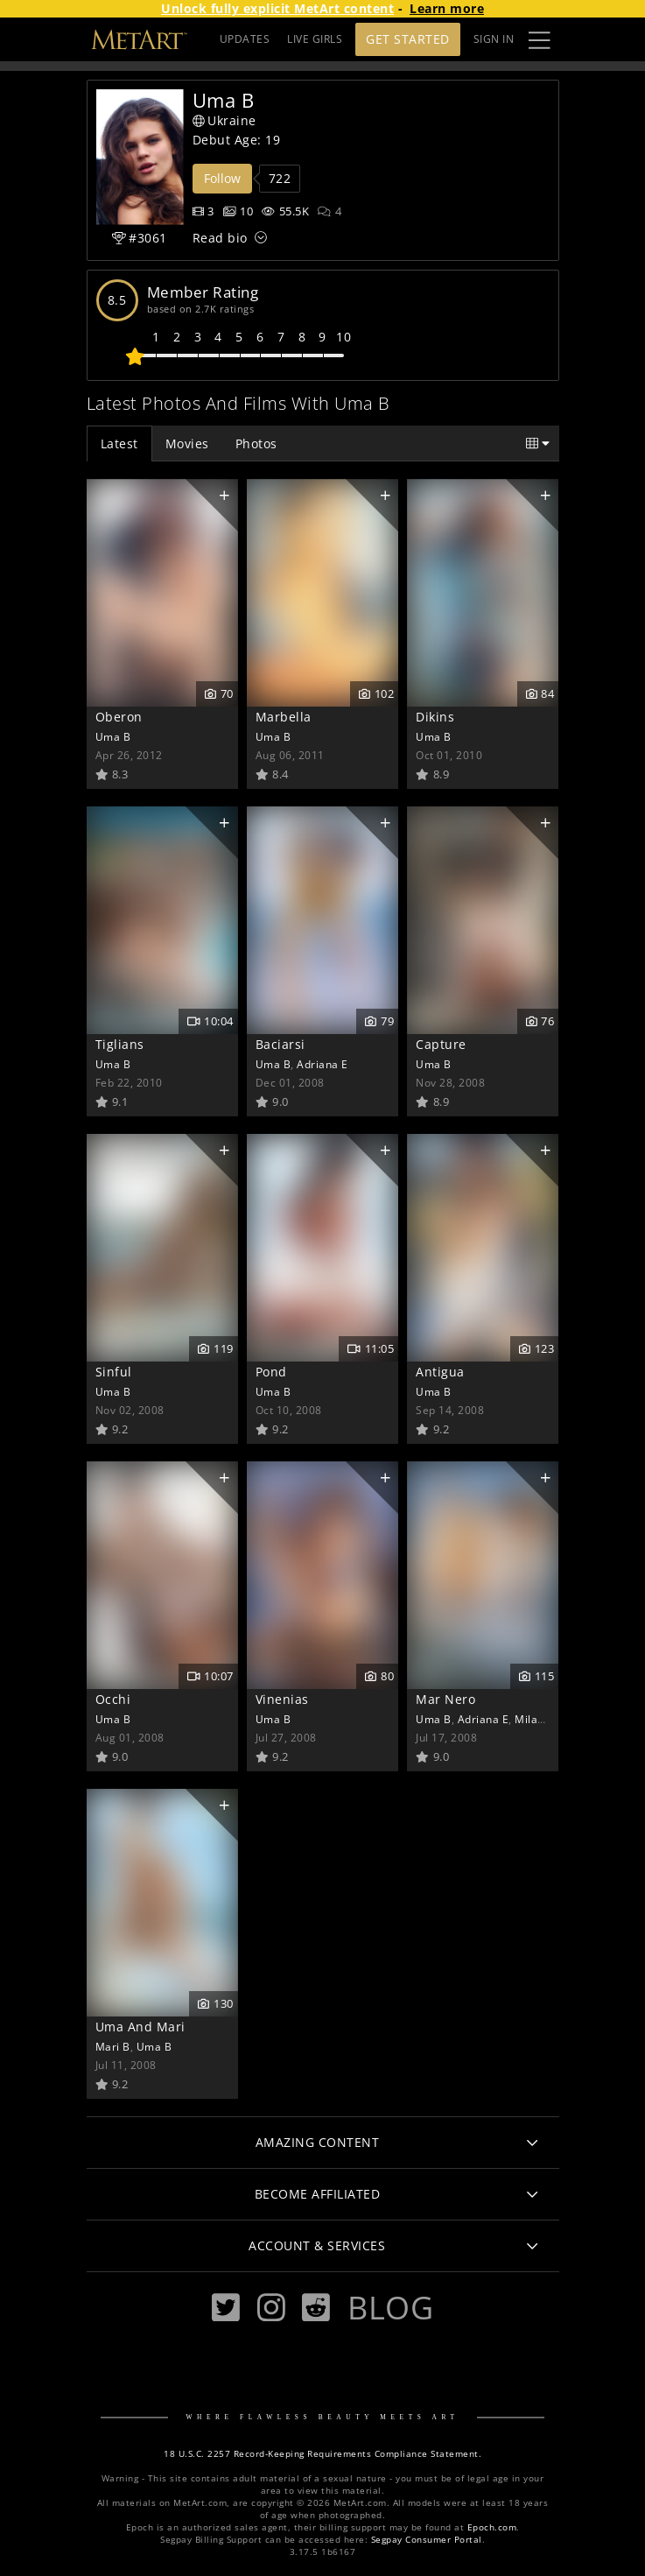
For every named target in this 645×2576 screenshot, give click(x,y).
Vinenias (282, 1699)
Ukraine (224, 120)
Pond (271, 1371)
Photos (256, 443)
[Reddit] (316, 2307)
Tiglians (119, 1044)
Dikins (435, 716)
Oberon (119, 716)
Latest (119, 443)
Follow (222, 178)
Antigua (440, 1371)
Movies (187, 443)
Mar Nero (445, 1699)
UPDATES (245, 39)
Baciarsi (280, 1044)
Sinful (113, 1371)
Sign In (494, 39)
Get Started (408, 39)
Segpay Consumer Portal (426, 2539)
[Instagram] (271, 2307)
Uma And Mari (140, 2026)
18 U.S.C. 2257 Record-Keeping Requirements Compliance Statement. (322, 2454)
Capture (441, 1044)
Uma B (113, 736)
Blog (390, 2307)
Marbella (284, 716)
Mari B (112, 2046)
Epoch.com (492, 2527)
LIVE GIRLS (314, 39)
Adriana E (322, 1064)
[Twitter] (226, 2307)
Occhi (113, 1699)
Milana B (538, 1719)
